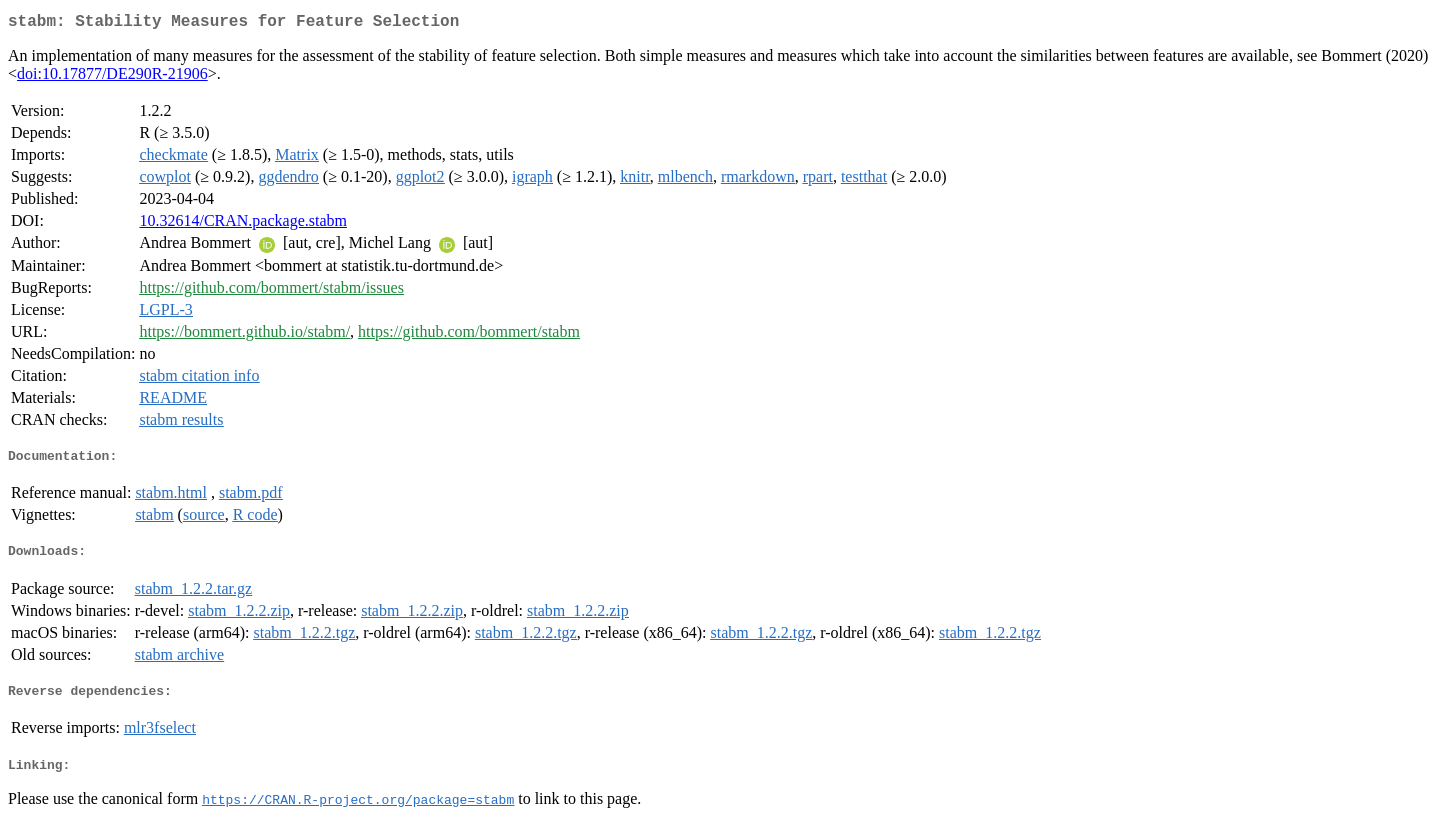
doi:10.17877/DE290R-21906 (112, 77)
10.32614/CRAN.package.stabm (243, 224)
